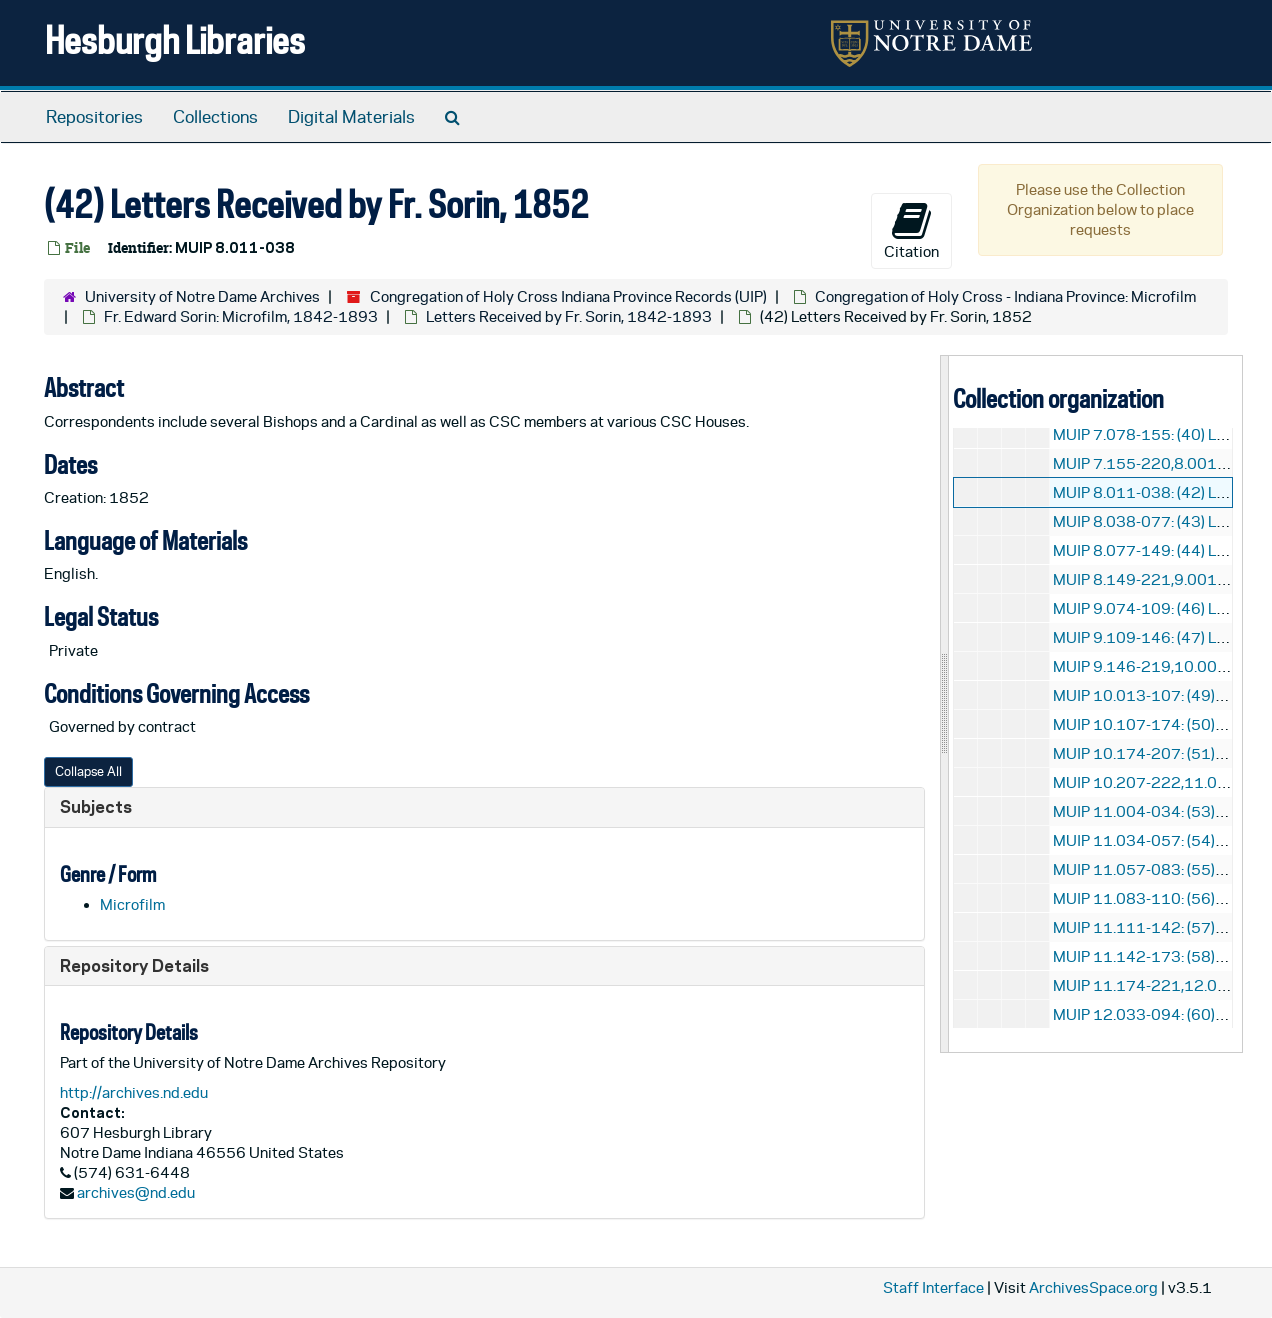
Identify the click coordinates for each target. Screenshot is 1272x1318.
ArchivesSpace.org (1093, 1287)
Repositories (94, 117)
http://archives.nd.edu (134, 1092)
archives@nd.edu (136, 1192)
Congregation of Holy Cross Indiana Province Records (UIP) (568, 296)
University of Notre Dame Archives (202, 296)
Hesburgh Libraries (175, 39)
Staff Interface (933, 1287)
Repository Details (134, 965)
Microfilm (132, 904)
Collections (215, 117)
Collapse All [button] (88, 771)
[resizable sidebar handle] (945, 703)
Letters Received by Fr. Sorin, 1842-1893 (569, 316)
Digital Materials (351, 117)
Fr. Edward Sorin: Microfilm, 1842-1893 (241, 316)
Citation (911, 230)
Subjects (96, 806)
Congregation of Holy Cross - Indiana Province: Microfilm (1005, 296)
